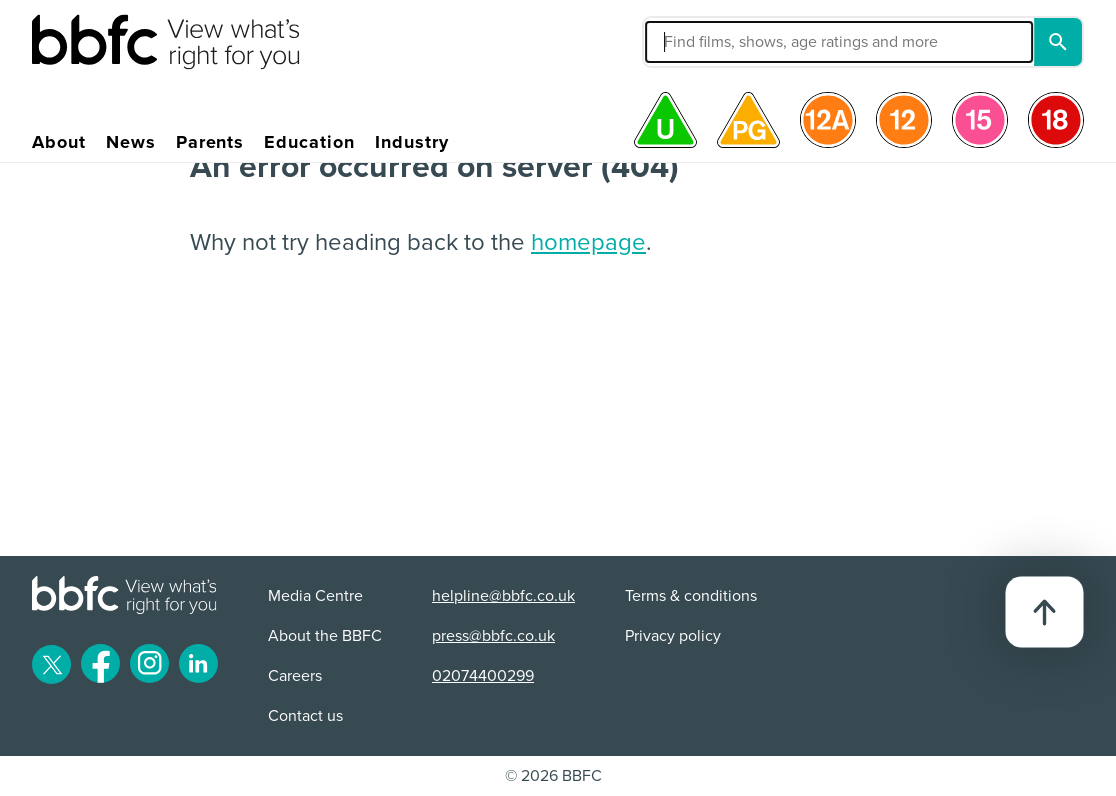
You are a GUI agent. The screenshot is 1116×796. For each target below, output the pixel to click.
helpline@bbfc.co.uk (503, 596)
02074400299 (483, 676)
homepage (588, 242)
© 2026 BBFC (553, 776)
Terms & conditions (691, 596)
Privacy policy (673, 636)
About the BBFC (325, 636)
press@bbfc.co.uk (493, 636)
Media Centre (315, 596)
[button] (716, 42)
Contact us (305, 716)
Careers (295, 676)
